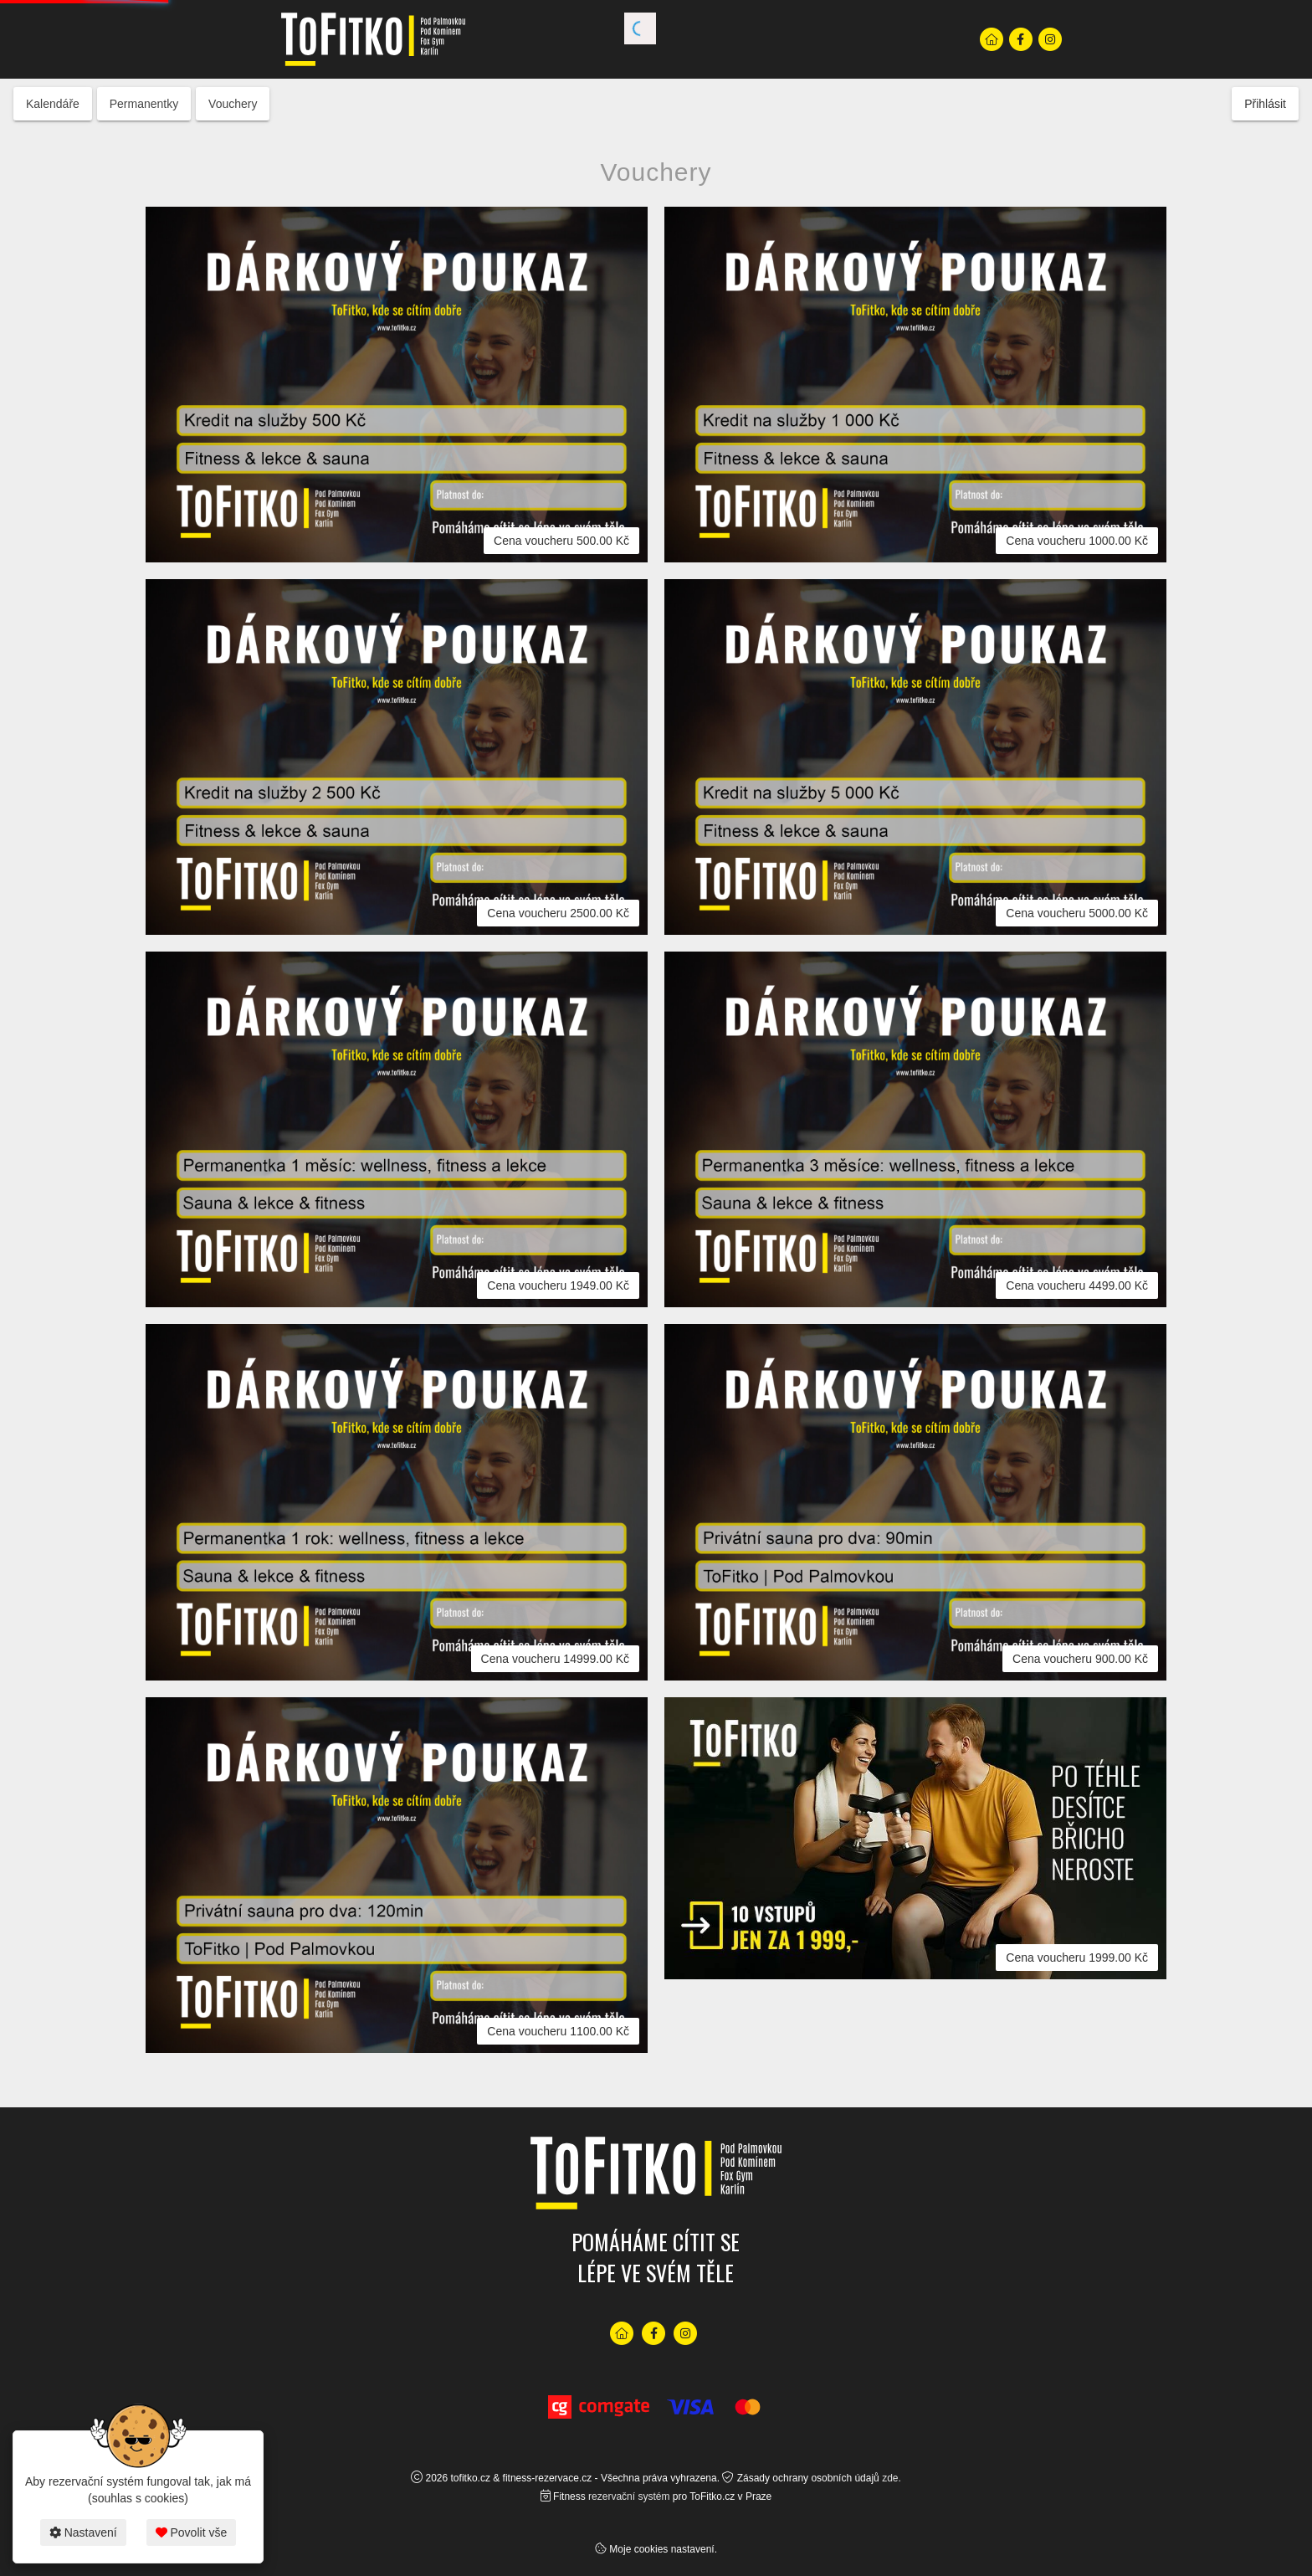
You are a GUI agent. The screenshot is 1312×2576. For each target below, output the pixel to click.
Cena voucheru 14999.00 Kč (555, 1658)
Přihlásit (1265, 103)
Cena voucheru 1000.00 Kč (1077, 540)
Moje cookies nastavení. (663, 2549)
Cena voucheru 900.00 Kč (1080, 1658)
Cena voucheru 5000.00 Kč (1077, 913)
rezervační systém (628, 2496)
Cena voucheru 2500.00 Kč (558, 913)
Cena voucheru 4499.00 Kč (1077, 1285)
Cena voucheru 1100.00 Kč (558, 2031)
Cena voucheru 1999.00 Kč (1077, 1957)
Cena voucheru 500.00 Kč (561, 540)
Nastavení (83, 2532)
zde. (891, 2478)
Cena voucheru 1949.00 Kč (558, 1285)
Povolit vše (192, 2532)
